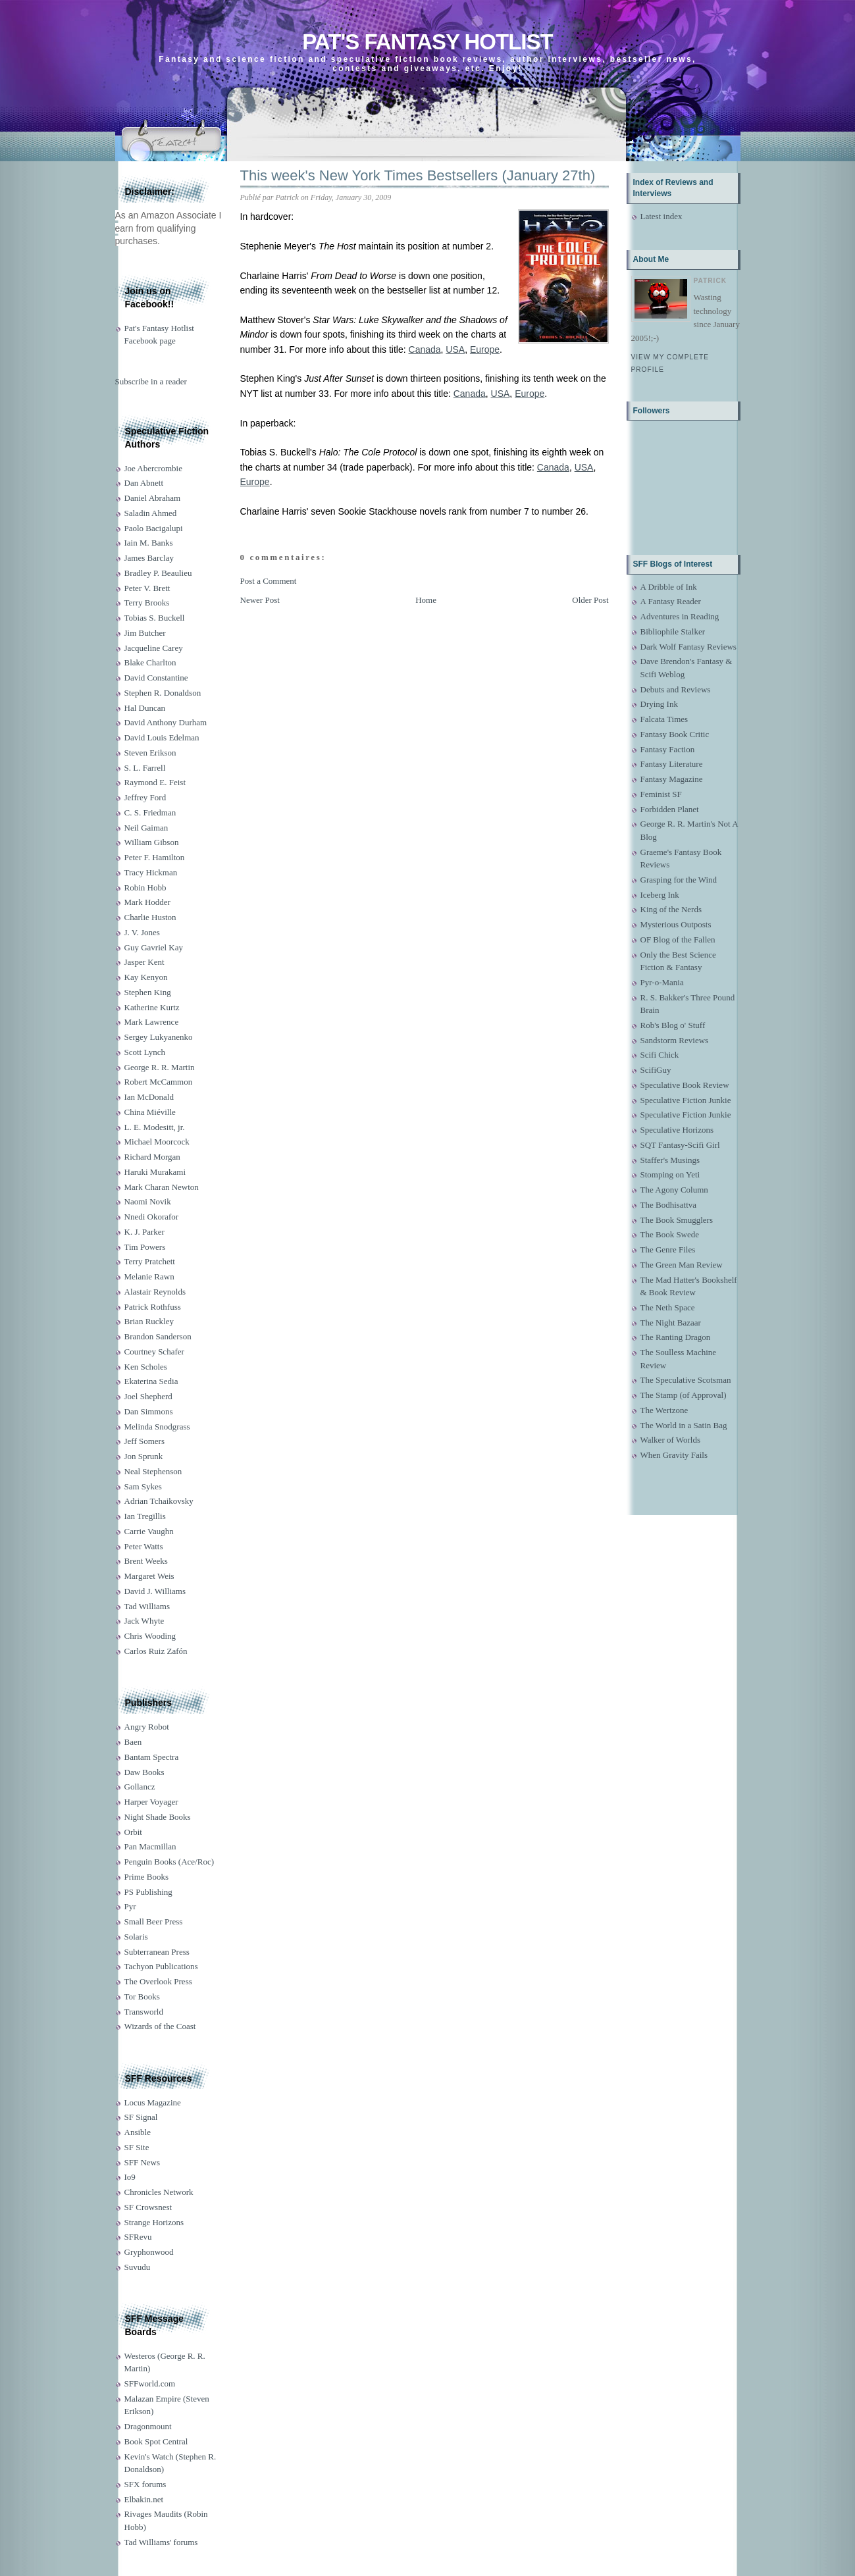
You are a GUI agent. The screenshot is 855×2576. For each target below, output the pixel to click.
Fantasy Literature (671, 764)
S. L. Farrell (145, 768)
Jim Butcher (145, 633)
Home (425, 600)
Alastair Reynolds (155, 1292)
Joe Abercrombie (153, 468)
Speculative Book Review (684, 1085)
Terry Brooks (147, 602)
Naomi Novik (147, 1201)
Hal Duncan (144, 708)
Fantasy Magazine (671, 779)
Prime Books (146, 1877)
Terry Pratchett (149, 1261)
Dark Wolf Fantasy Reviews (688, 647)
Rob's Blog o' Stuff (673, 1025)
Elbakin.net (144, 2499)
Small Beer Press (153, 1921)
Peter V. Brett (147, 588)
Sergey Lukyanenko (158, 1037)
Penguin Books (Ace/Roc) (169, 1862)
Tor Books (142, 1996)
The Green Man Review (681, 1265)
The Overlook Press (158, 1981)
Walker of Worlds (670, 1440)
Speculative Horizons (677, 1130)
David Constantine (156, 678)
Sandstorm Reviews (674, 1040)
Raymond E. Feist (155, 782)
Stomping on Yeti (670, 1174)
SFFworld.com (150, 2383)
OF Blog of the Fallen (677, 939)
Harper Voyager (151, 1802)
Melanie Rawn (149, 1276)
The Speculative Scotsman (685, 1380)
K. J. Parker (144, 1232)
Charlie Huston (150, 917)
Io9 (130, 2177)
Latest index (661, 216)
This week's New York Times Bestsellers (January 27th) (418, 175)
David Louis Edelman (161, 737)
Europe (485, 349)
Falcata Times (664, 719)
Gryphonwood (149, 2252)
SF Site (136, 2147)
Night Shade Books (157, 1817)
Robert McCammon (158, 1082)
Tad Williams (147, 1606)
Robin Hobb (145, 887)
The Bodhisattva (668, 1205)
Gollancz (139, 1786)
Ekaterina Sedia (151, 1381)
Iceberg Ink (659, 895)
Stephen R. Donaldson (162, 693)
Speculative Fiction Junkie (685, 1100)
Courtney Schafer (154, 1351)
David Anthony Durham (165, 722)
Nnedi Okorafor (151, 1217)
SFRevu (138, 2237)
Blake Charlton (150, 662)
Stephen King (147, 992)
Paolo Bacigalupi (153, 528)
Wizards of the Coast (160, 2026)
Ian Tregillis (145, 1516)
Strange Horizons (154, 2222)
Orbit (133, 1832)
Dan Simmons (148, 1411)
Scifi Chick (659, 1055)
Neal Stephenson (153, 1471)
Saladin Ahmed (150, 513)
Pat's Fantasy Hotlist (427, 42)
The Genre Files (668, 1249)
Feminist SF (661, 794)
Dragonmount (148, 2426)
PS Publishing (148, 1892)
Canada (425, 349)
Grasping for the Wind (678, 880)
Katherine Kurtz (152, 1007)
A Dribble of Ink (668, 587)
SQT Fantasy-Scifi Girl (680, 1145)
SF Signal (141, 2117)
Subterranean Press (157, 1952)
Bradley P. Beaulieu (158, 573)
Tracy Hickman (151, 872)
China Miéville (150, 1112)
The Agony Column (674, 1190)
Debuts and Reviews (675, 689)
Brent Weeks (146, 1561)
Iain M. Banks (148, 543)
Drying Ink (659, 704)
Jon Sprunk (143, 1456)
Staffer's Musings (670, 1160)
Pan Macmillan (150, 1846)
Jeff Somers (144, 1441)
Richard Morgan (152, 1157)
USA (455, 349)
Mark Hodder (147, 902)
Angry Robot (146, 1727)
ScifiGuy (655, 1070)
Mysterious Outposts (676, 924)
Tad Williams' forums (161, 2542)
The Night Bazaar (670, 1322)
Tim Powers (145, 1247)
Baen (133, 1742)
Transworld (143, 2012)
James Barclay (149, 558)
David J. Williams (155, 1591)
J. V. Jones (142, 932)
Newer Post (260, 600)
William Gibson (151, 842)
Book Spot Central (156, 2441)
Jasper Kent (144, 962)
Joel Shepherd (148, 1396)
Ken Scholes (145, 1367)
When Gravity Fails (674, 1455)
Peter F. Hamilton (154, 857)
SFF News (142, 2162)
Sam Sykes (143, 1486)
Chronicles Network (159, 2192)
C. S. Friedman (150, 812)
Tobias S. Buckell (154, 618)
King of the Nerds (671, 909)
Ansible (137, 2132)
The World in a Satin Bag (683, 1425)
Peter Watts (143, 1546)
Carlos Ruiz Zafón (156, 1651)
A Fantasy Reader (670, 601)
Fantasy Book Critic (675, 734)
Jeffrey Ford (145, 797)
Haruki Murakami (155, 1172)
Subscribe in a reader (151, 381)
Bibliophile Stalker (673, 631)
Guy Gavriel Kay (154, 947)
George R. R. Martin (159, 1067)
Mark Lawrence (151, 1022)
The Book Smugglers (676, 1220)
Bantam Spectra (151, 1757)
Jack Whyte (144, 1621)
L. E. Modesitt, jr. (154, 1127)
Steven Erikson (150, 753)
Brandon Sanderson (158, 1336)
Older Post (590, 600)
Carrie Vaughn (149, 1531)
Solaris (136, 1937)
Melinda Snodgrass (157, 1426)
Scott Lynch (144, 1052)
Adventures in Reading (679, 616)
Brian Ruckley (149, 1321)
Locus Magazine (152, 2102)
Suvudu (137, 2267)
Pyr (130, 1906)
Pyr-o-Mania (662, 982)
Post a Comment (268, 581)
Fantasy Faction (667, 749)
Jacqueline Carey (153, 648)
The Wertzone (664, 1410)
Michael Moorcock (157, 1141)
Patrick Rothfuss (152, 1307)
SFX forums (145, 2484)
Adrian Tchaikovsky (159, 1501)
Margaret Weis (149, 1576)
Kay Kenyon (146, 977)
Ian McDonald (149, 1097)
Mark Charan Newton (161, 1187)
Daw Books (144, 1772)
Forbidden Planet (669, 809)
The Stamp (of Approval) (683, 1395)
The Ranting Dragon (675, 1337)
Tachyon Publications (161, 1966)
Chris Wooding (150, 1636)
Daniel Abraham (152, 498)
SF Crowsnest (148, 2207)
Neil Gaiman (146, 828)
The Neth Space (667, 1307)
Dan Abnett (144, 483)
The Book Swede (670, 1234)
